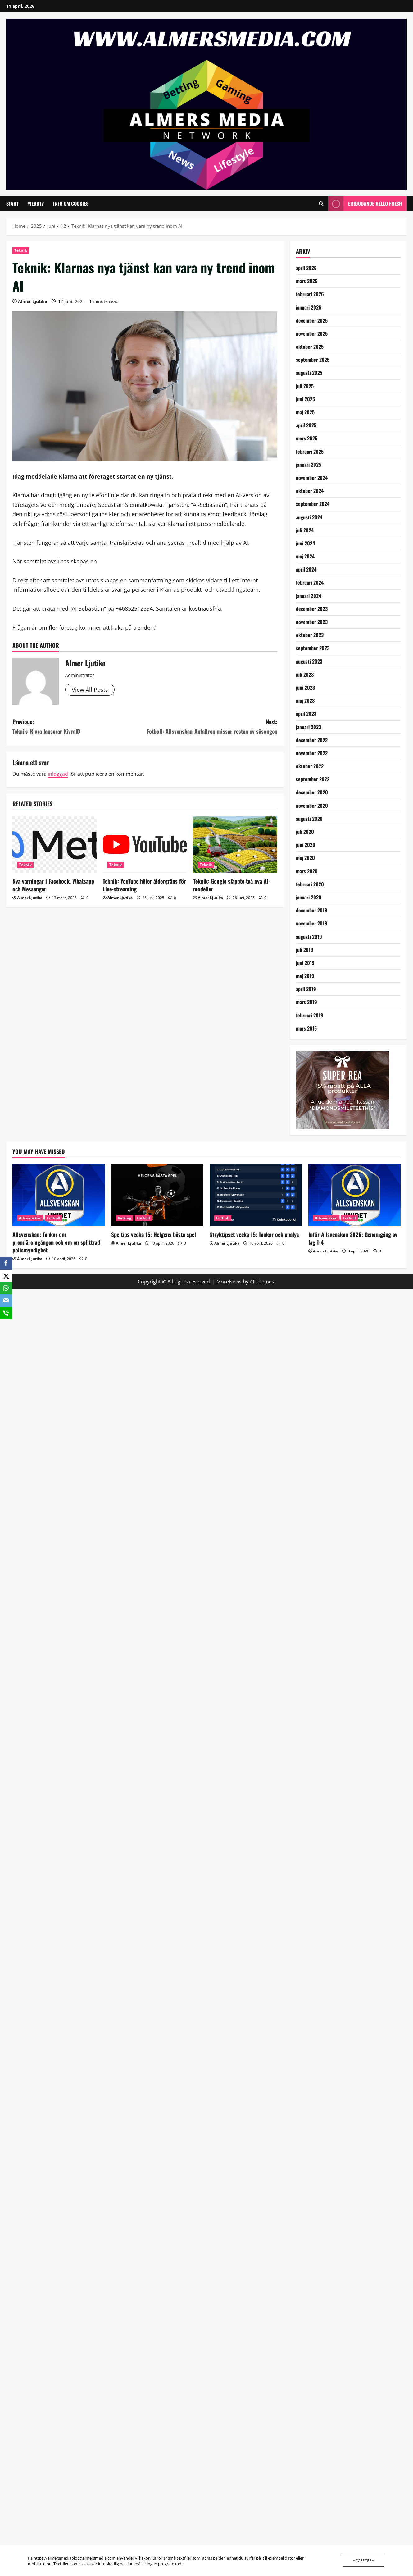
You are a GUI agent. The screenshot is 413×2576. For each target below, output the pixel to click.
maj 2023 (305, 700)
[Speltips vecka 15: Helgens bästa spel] (157, 1195)
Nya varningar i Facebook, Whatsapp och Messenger (53, 885)
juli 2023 (305, 674)
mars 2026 (307, 281)
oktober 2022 (310, 766)
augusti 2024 (309, 517)
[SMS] (6, 1313)
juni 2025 (305, 399)
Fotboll (53, 1218)
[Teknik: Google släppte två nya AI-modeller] (235, 844)
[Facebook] (6, 1263)
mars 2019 (306, 1002)
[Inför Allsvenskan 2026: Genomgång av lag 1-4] (354, 1195)
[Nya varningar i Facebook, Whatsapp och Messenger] (54, 844)
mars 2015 (306, 1028)
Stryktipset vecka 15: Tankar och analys (254, 1234)
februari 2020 (310, 884)
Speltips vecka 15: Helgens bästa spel (153, 1234)
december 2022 (312, 740)
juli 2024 (305, 530)
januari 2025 (308, 464)
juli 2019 (304, 949)
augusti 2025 (309, 372)
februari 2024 (310, 582)
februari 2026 (310, 294)
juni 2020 (305, 844)
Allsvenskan (30, 1218)
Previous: (78, 727)
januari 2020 (308, 897)
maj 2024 (305, 556)
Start (12, 203)
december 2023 (312, 609)
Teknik (20, 250)
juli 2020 (305, 831)
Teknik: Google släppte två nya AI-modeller (231, 885)
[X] (6, 1276)
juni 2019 (305, 963)
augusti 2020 (309, 818)
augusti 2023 (309, 661)
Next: (211, 727)
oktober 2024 (310, 490)
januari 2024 (308, 595)
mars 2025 (306, 438)
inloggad (58, 773)
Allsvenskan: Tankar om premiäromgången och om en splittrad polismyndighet (56, 1242)
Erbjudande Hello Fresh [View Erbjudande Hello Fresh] (365, 203)
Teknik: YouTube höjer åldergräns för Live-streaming (144, 885)
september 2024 (312, 503)
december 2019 (311, 910)
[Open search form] (321, 204)
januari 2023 (308, 727)
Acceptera (363, 2560)
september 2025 (312, 359)
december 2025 (312, 320)
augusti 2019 (309, 936)
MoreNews (229, 1281)
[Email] (6, 1300)
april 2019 (306, 989)
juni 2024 (305, 543)
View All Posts (90, 689)
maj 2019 (305, 976)
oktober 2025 (310, 346)
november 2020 (312, 805)
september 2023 (312, 648)
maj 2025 (305, 412)
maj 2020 (305, 857)
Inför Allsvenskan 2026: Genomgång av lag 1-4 (352, 1238)
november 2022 (312, 753)
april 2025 (306, 425)
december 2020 (312, 792)
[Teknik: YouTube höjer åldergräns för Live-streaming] (145, 844)
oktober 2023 (310, 635)
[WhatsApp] (6, 1288)
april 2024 (306, 569)
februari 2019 (309, 1015)
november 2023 (312, 622)
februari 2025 (310, 451)
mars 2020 (307, 871)
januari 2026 (308, 307)
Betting (125, 1218)
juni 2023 (305, 687)
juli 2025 (305, 386)
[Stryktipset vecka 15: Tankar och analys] (256, 1195)
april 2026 (306, 268)
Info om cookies (70, 203)
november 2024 (312, 477)
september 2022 (312, 779)
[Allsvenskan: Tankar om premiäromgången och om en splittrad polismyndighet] (58, 1195)
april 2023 (306, 713)
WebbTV (36, 203)
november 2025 (312, 333)
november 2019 (311, 923)
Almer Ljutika (32, 301)
